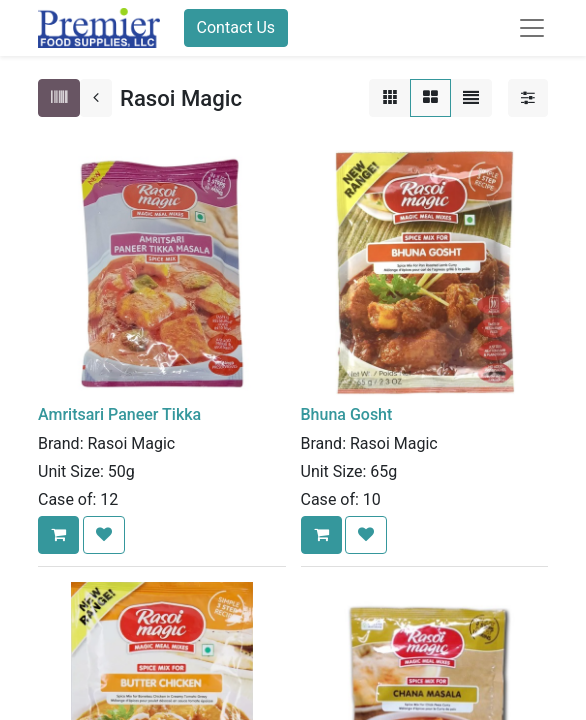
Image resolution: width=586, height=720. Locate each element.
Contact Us (236, 27)
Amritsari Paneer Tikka (119, 414)
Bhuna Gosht (347, 414)
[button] (58, 535)
